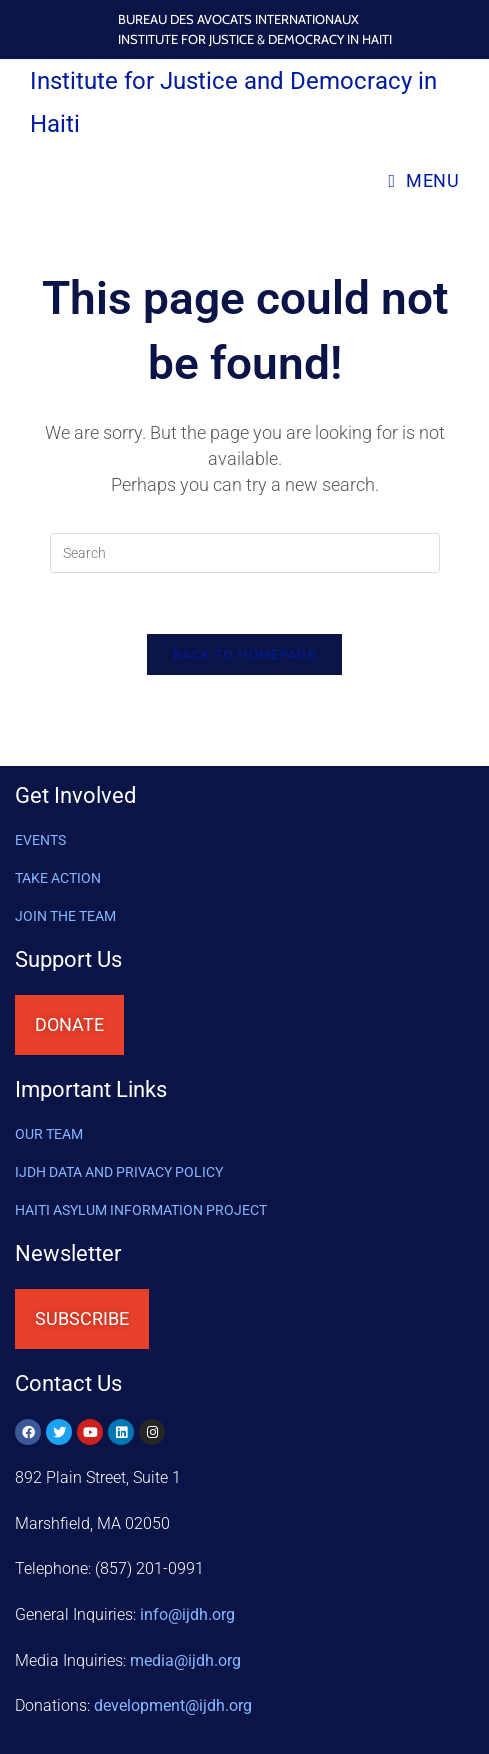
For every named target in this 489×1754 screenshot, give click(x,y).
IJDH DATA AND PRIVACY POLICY (119, 1172)
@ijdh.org (173, 1705)
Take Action (58, 878)
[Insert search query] (245, 553)
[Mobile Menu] (423, 180)
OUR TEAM (49, 1134)
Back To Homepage (244, 654)
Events (40, 840)
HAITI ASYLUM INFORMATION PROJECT (141, 1210)
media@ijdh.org (185, 1660)
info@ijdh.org (187, 1614)
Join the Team (65, 916)
